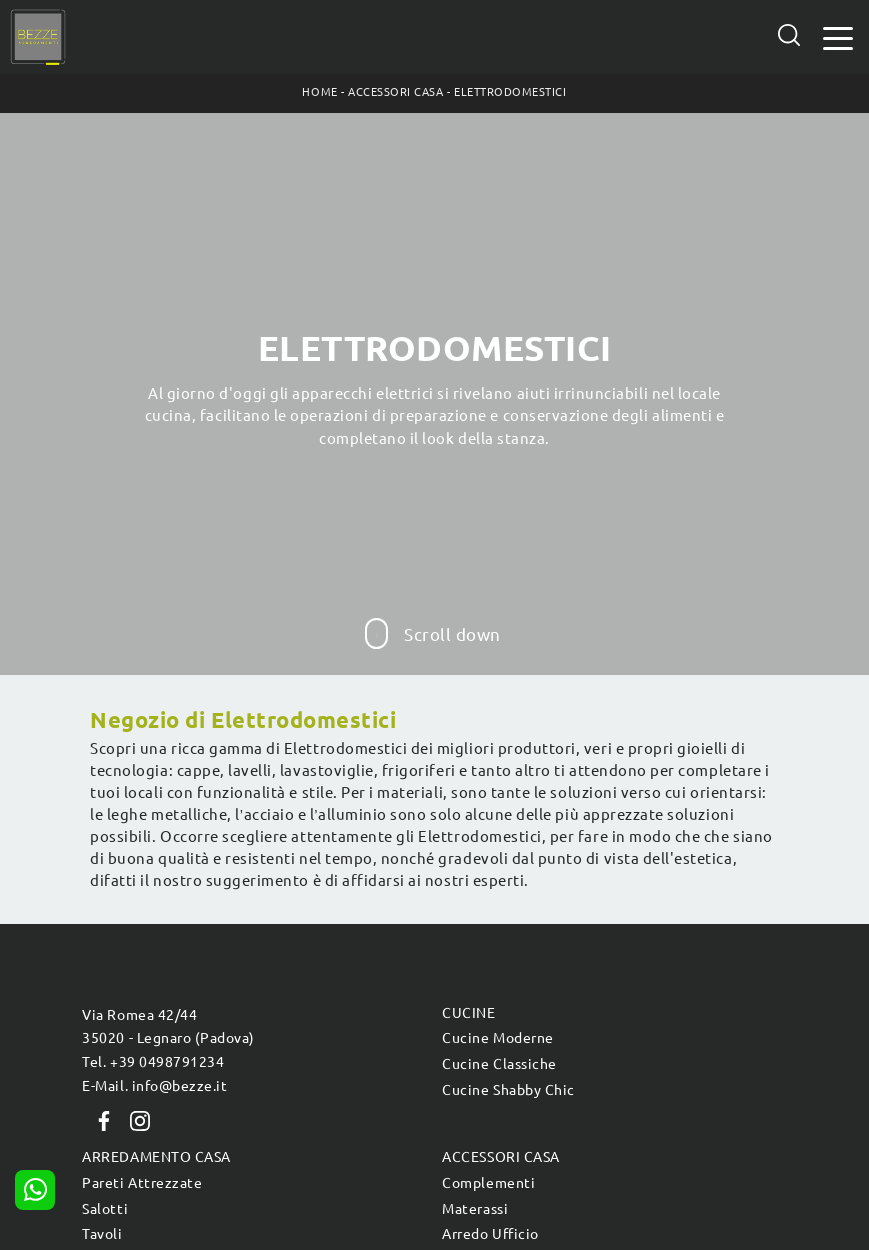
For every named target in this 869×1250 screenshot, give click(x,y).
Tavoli (102, 1234)
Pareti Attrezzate (142, 1183)
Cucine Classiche (499, 1064)
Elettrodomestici (510, 92)
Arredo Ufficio (490, 1234)
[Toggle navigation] (838, 36)
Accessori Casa (395, 92)
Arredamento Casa (156, 1157)
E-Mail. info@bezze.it (154, 1086)
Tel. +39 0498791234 (153, 1062)
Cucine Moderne (497, 1038)
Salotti (105, 1209)
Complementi (488, 1183)
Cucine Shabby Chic (508, 1090)
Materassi (475, 1209)
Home (319, 92)
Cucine (468, 1013)
